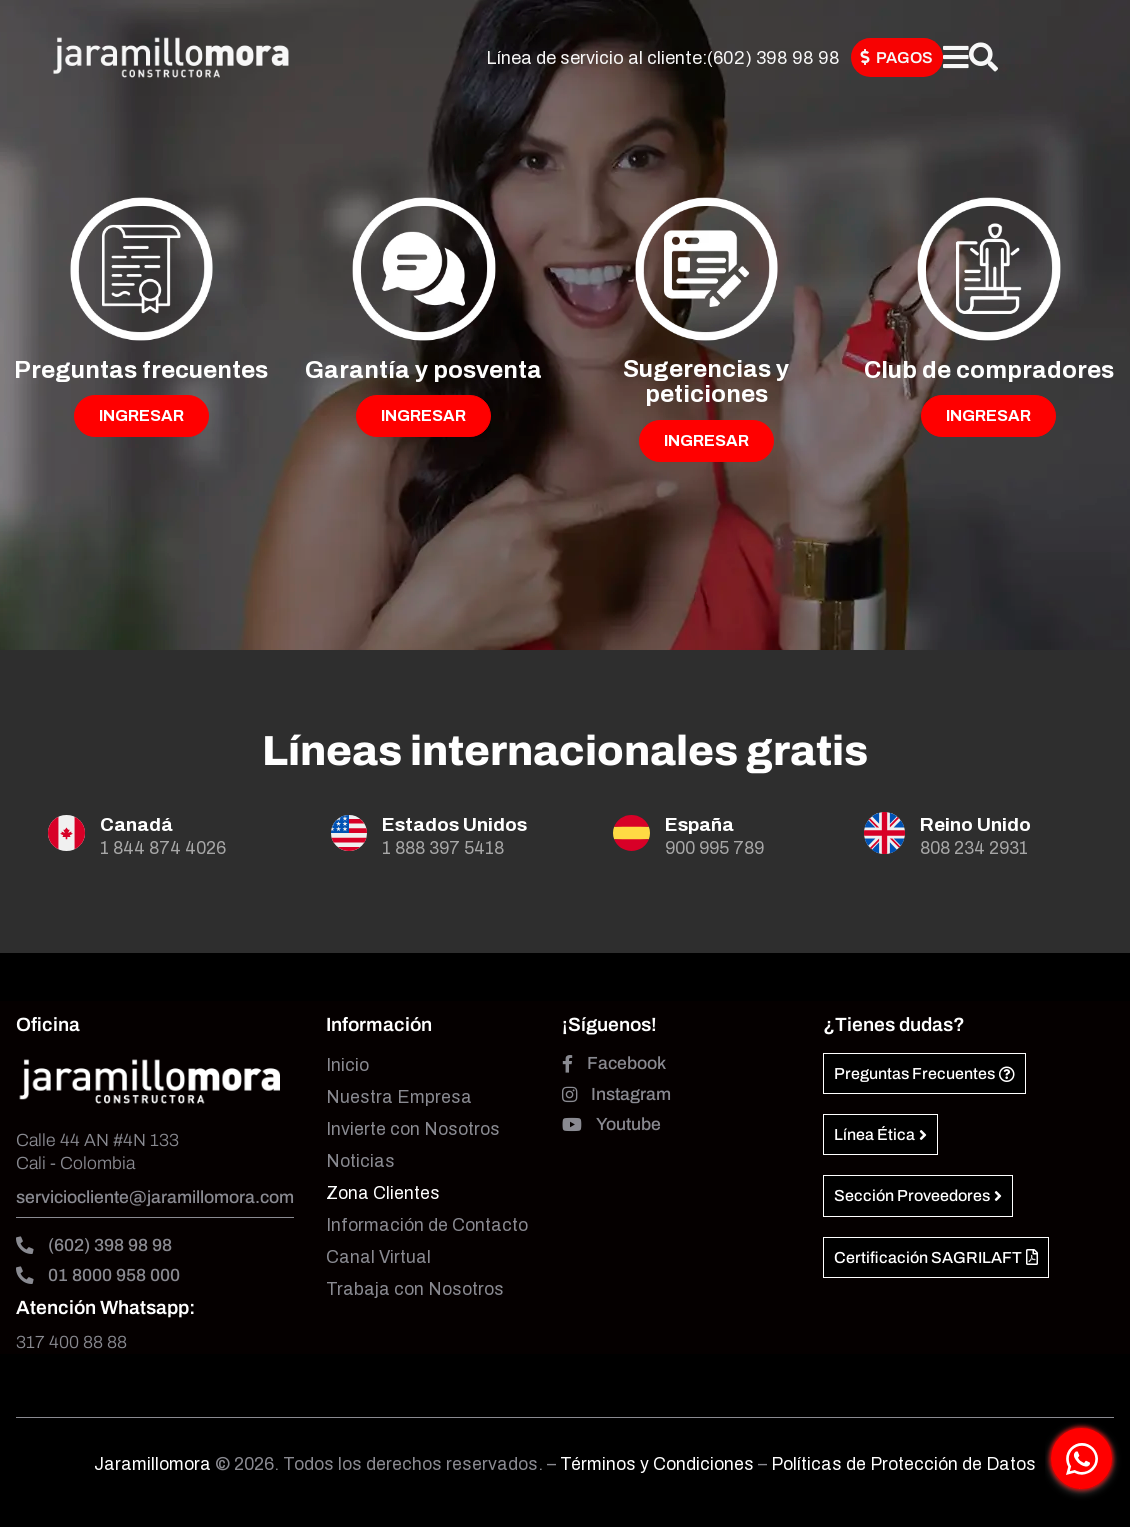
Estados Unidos (454, 824)
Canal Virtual (378, 1257)
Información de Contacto (427, 1225)
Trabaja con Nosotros (415, 1289)
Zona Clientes (383, 1193)
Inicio (347, 1065)
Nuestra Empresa (399, 1097)
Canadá (136, 824)
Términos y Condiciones (659, 1464)
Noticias (360, 1161)
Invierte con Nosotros (413, 1129)
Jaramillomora (152, 1464)
